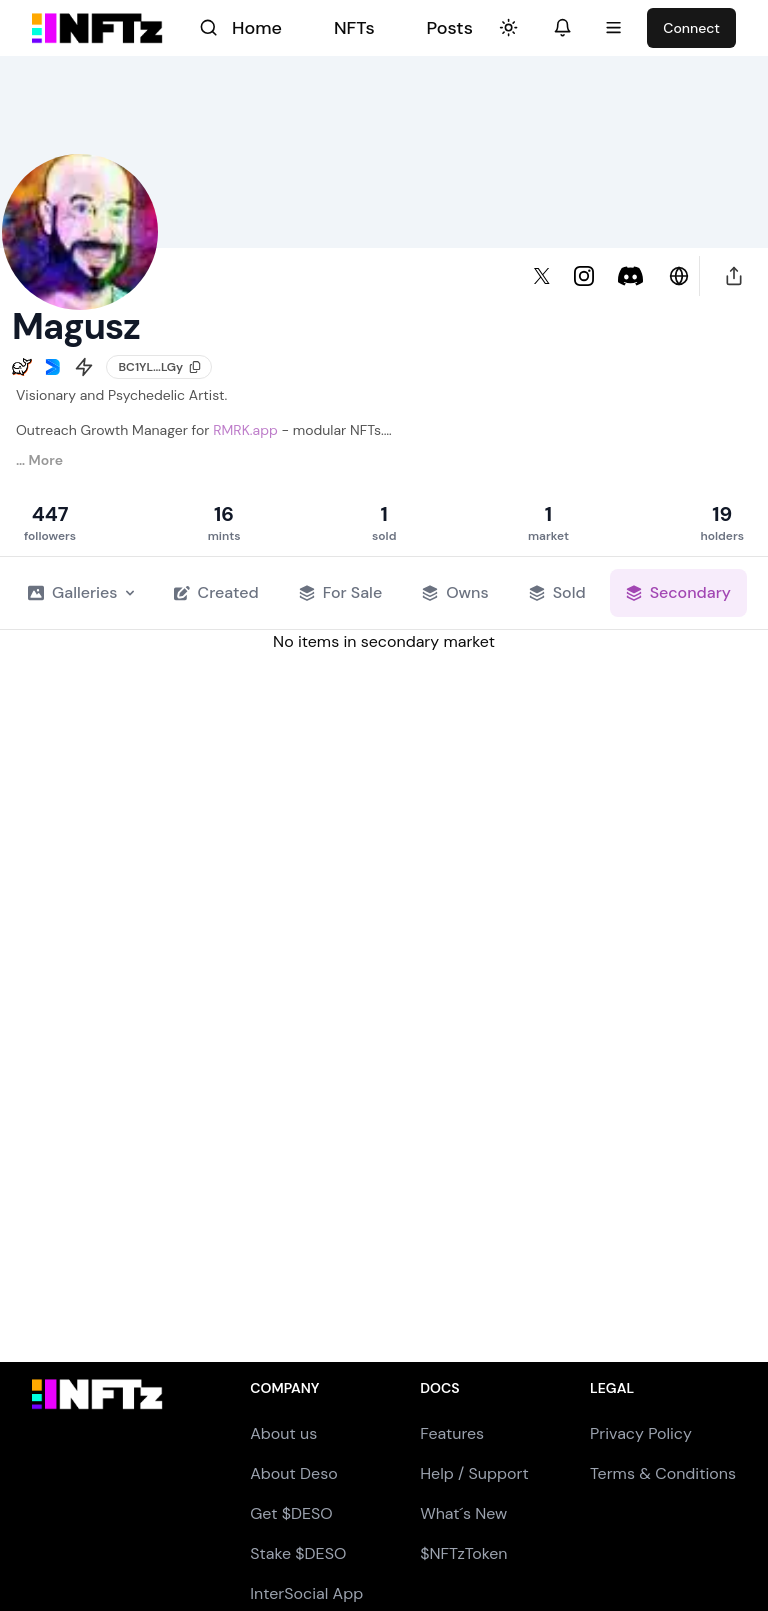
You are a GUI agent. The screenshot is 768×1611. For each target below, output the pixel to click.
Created (216, 592)
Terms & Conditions (663, 1473)
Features (452, 1433)
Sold (557, 592)
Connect (691, 28)
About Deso (293, 1473)
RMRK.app (245, 430)
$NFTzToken (463, 1553)
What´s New (463, 1513)
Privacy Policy (641, 1433)
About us (283, 1433)
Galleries (81, 592)
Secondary (678, 592)
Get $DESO (291, 1513)
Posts (450, 28)
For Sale (340, 592)
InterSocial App (306, 1593)
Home (257, 28)
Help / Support (474, 1473)
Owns (455, 592)
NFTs (354, 28)
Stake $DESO (298, 1553)
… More (39, 460)
